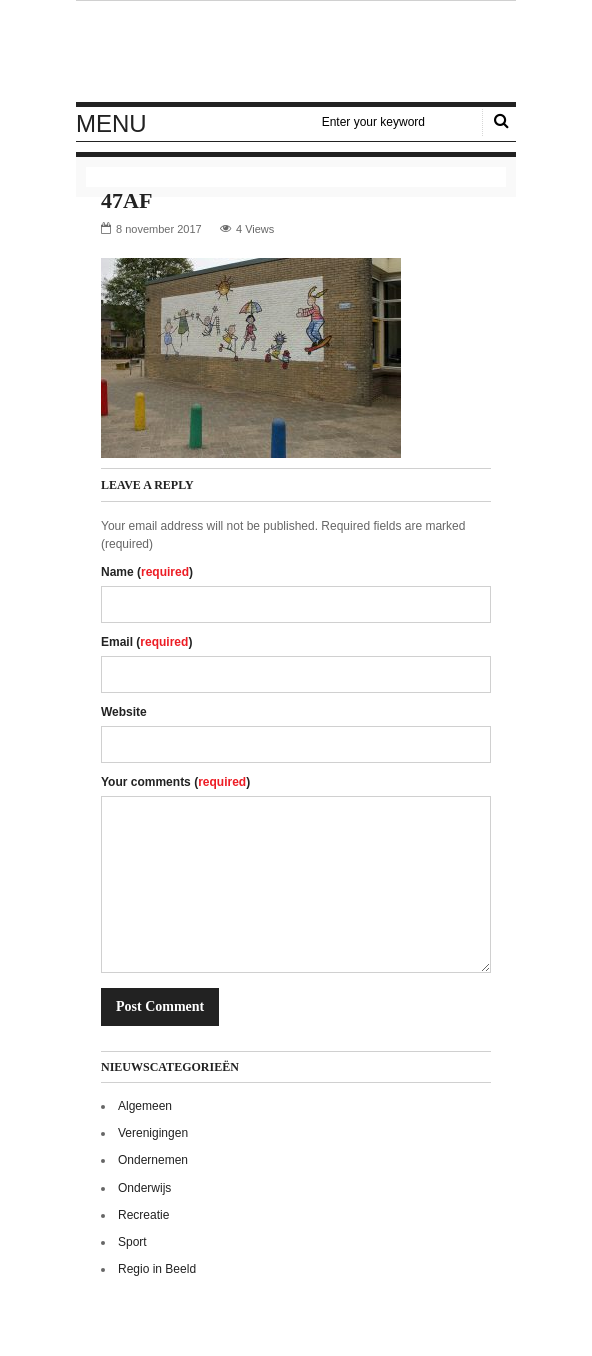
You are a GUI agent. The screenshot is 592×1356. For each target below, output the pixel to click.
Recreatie (143, 1215)
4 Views (255, 229)
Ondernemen (153, 1160)
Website (124, 712)
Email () (146, 642)
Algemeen (145, 1106)
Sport (132, 1242)
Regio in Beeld (157, 1269)
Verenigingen (153, 1133)
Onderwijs (144, 1188)
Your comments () (175, 782)
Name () (147, 572)
